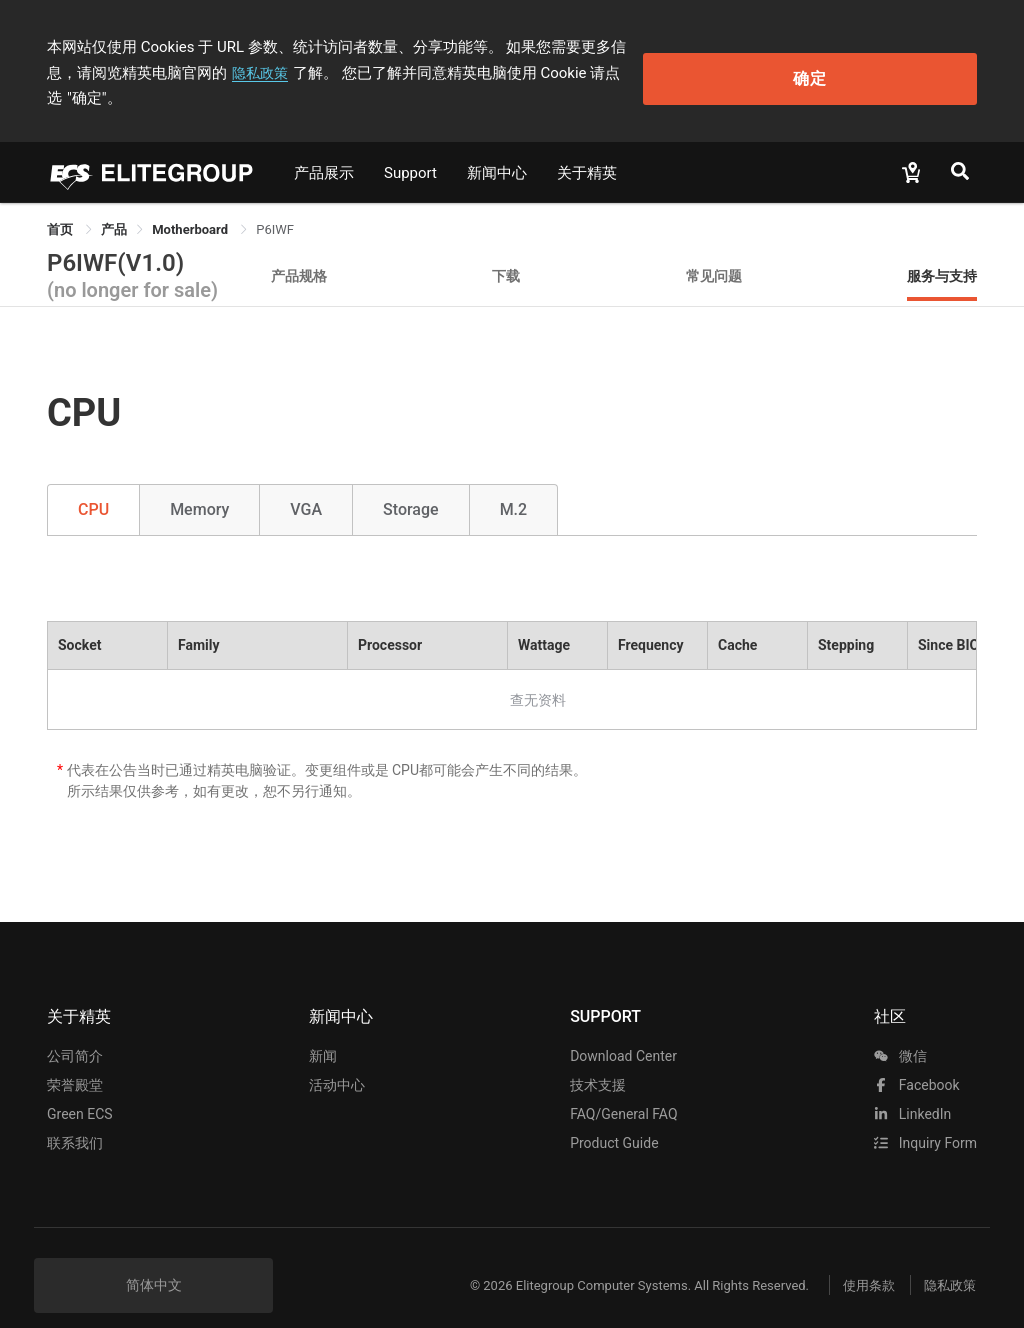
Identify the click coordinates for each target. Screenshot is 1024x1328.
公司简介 (75, 1031)
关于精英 (587, 147)
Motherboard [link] (191, 203)
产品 (114, 203)
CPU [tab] (93, 484)
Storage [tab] (411, 484)
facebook (916, 1060)
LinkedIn (912, 1089)
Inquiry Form (925, 1118)
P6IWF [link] (275, 203)
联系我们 (75, 1118)
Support (410, 147)
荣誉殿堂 (75, 1060)
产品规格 (299, 249)
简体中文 (154, 1260)
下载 (506, 249)
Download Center (623, 1031)
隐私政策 (127, 73)
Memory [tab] (199, 484)
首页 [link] (61, 203)
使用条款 (852, 1260)
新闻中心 (497, 147)
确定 (888, 60)
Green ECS (80, 1089)
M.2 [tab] (514, 484)
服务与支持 (942, 249)
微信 (900, 1031)
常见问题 (714, 249)
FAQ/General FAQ (623, 1089)
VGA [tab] (306, 484)
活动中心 (337, 1060)
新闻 (323, 1031)
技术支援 (598, 1060)
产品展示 (324, 147)
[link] (114, 203)
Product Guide (614, 1118)
